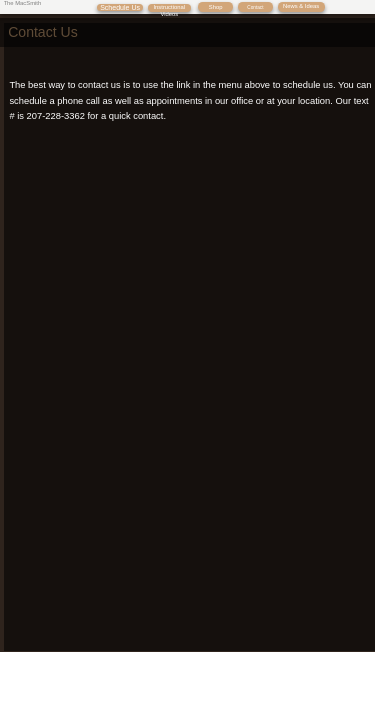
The (10, 3)
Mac (20, 3)
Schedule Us (120, 7)
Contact (255, 7)
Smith (33, 3)
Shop (216, 7)
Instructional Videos (170, 10)
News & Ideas (301, 6)
